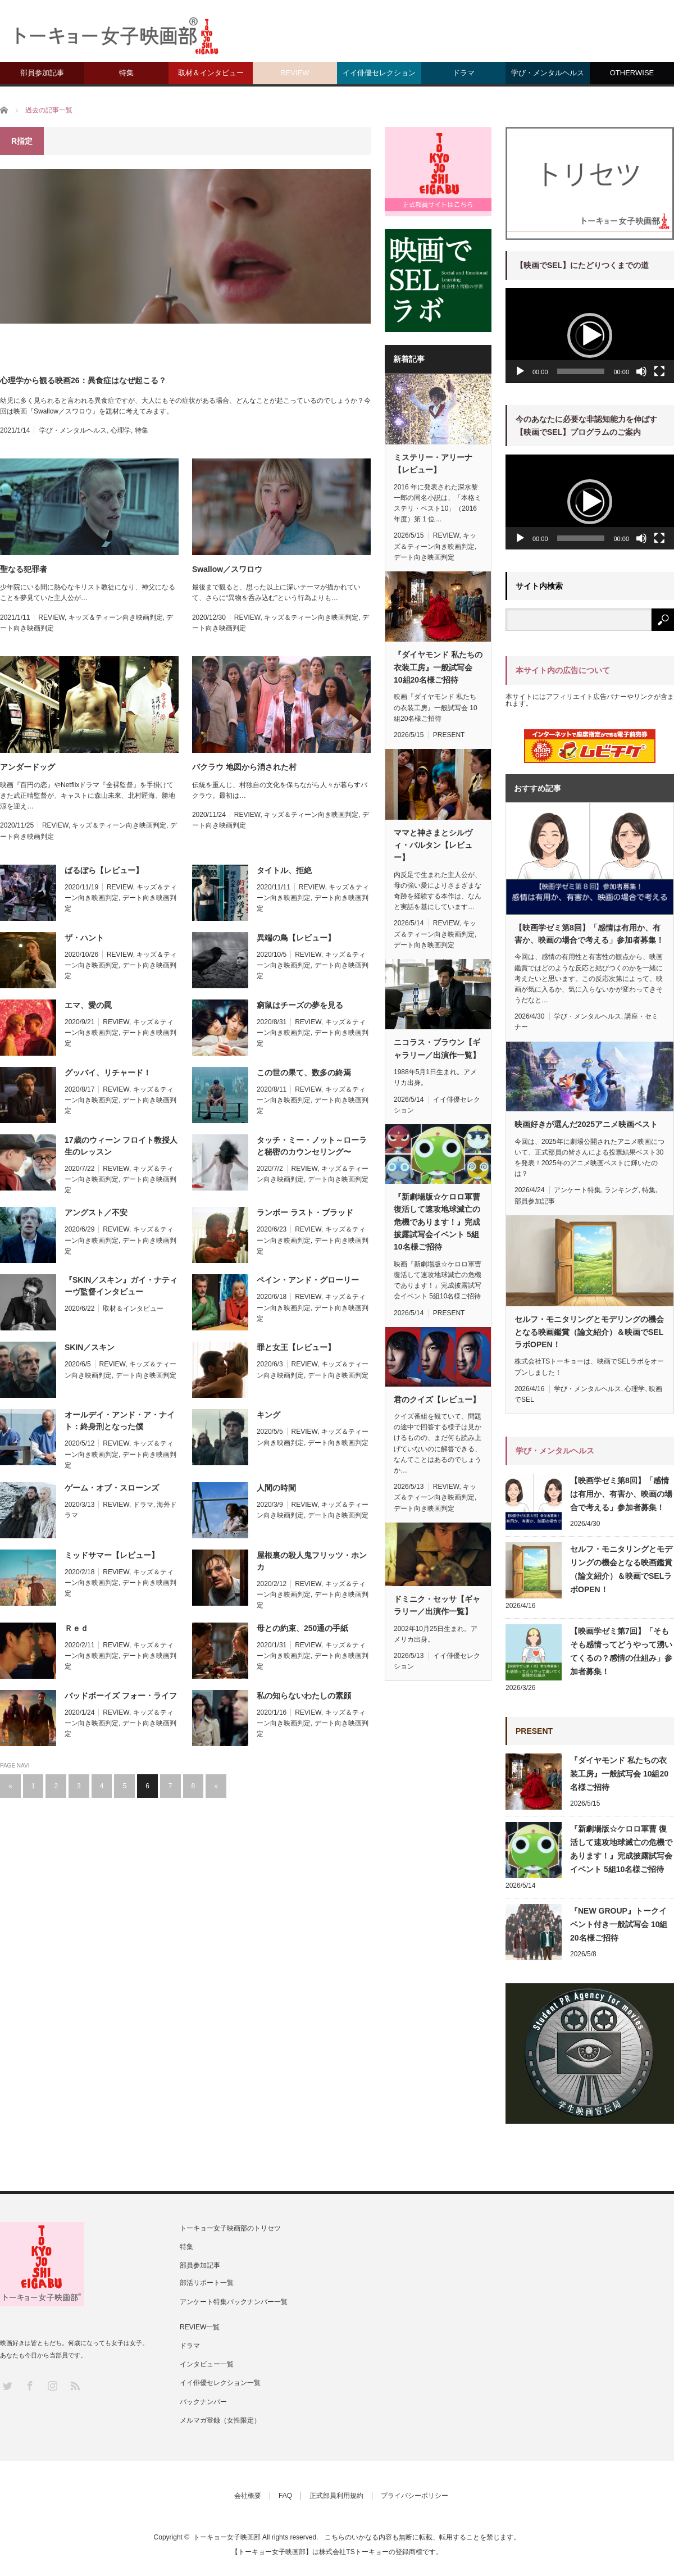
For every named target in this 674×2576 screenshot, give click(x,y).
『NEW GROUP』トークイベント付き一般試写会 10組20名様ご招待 (618, 1924)
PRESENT (449, 735)
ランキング (621, 1190)
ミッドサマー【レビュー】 (112, 1555)
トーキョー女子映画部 (227, 2537)
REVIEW (294, 73)
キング (268, 1414)
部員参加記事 (42, 73)
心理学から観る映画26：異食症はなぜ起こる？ (83, 380)
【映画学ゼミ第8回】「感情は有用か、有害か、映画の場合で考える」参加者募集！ (589, 933)
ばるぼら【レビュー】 (104, 870)
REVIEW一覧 (200, 2327)
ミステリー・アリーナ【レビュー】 (433, 463)
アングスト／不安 (96, 1212)
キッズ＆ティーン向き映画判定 (116, 617)
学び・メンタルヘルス (547, 73)
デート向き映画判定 (338, 1179)
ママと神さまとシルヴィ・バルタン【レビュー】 (433, 845)
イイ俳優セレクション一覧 (220, 2383)
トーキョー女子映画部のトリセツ (230, 2228)
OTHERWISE (632, 73)
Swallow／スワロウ (227, 569)
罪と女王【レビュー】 (296, 1347)
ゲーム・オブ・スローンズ (112, 1487)
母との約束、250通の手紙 (302, 1628)
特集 (126, 73)
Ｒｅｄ (76, 1628)
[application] (590, 335)
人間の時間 (276, 1487)
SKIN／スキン (90, 1347)
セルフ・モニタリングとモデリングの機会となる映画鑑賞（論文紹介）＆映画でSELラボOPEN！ (589, 1332)
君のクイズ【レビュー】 (437, 1399)
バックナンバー (203, 2402)
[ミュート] (641, 371)
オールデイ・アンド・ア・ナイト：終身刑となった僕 (120, 1420)
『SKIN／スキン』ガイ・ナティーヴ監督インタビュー (121, 1285)
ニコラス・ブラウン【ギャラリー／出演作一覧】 (437, 1048)
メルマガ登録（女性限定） (220, 2420)
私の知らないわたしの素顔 (304, 1695)
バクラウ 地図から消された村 (244, 766)
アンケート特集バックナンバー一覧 (234, 2302)
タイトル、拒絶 (284, 870)
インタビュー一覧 (207, 2364)
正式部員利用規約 (336, 2496)
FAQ (285, 2496)
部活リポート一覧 (207, 2283)
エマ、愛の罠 (88, 1005)
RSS (74, 2385)
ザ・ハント (84, 937)
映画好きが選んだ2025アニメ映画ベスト (586, 1124)
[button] (589, 335)
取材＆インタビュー (211, 73)
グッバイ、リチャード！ (108, 1072)
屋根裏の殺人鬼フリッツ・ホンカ (312, 1561)
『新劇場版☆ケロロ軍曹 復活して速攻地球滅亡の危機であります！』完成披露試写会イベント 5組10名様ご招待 (437, 1222)
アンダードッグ (27, 766)
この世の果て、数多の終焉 (304, 1072)
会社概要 (247, 2496)
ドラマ (464, 73)
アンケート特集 (577, 1190)
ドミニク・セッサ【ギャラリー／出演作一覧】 (437, 1605)
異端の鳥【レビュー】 (296, 937)
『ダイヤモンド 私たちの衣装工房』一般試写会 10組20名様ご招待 (438, 667)
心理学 (121, 430)
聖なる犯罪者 (23, 569)
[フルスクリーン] (659, 371)
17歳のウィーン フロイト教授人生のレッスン (121, 1145)
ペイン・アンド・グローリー (308, 1279)
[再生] (520, 371)
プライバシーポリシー (414, 2496)
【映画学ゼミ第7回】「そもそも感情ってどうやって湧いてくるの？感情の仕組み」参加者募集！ (621, 1651)
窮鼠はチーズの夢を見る (300, 1005)
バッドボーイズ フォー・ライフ (121, 1695)
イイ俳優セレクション (379, 73)
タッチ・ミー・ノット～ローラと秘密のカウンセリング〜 (312, 1145)
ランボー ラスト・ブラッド (305, 1212)
